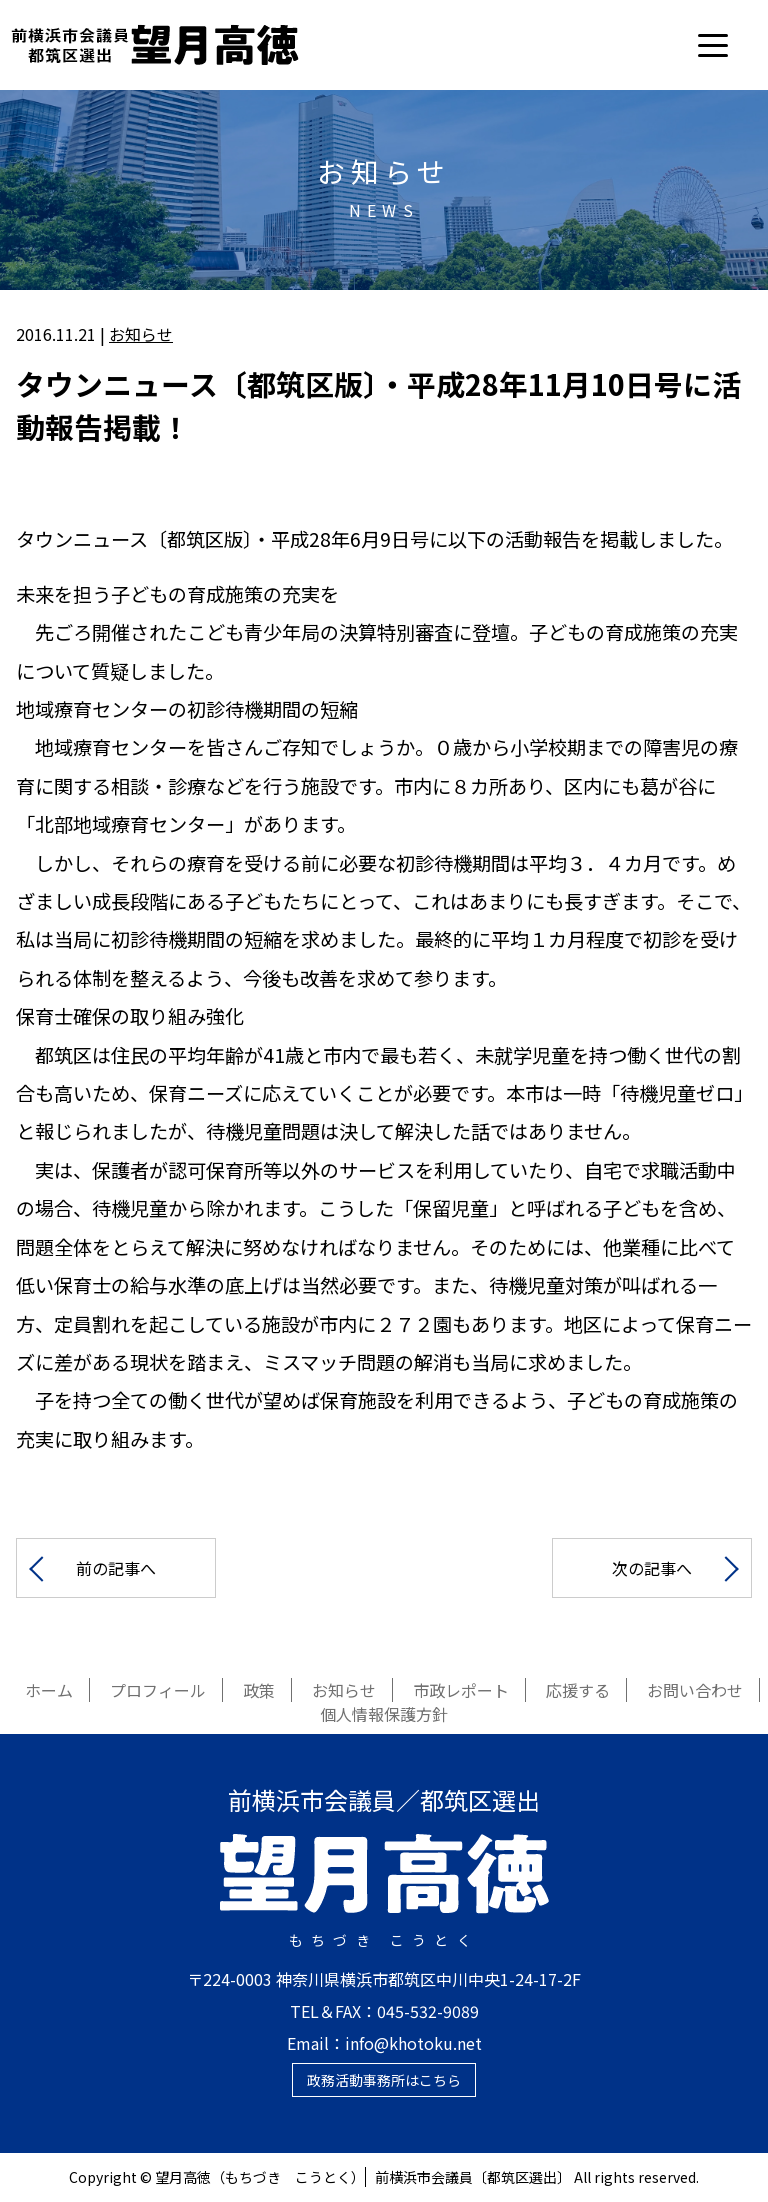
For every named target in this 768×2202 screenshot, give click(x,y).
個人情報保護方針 (384, 1714)
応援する (578, 1690)
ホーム (49, 1690)
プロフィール (158, 1690)
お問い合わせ (695, 1690)
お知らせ (141, 334)
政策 (259, 1690)
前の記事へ (116, 1568)
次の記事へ (652, 1568)
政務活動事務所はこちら (384, 2080)
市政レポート (461, 1690)
